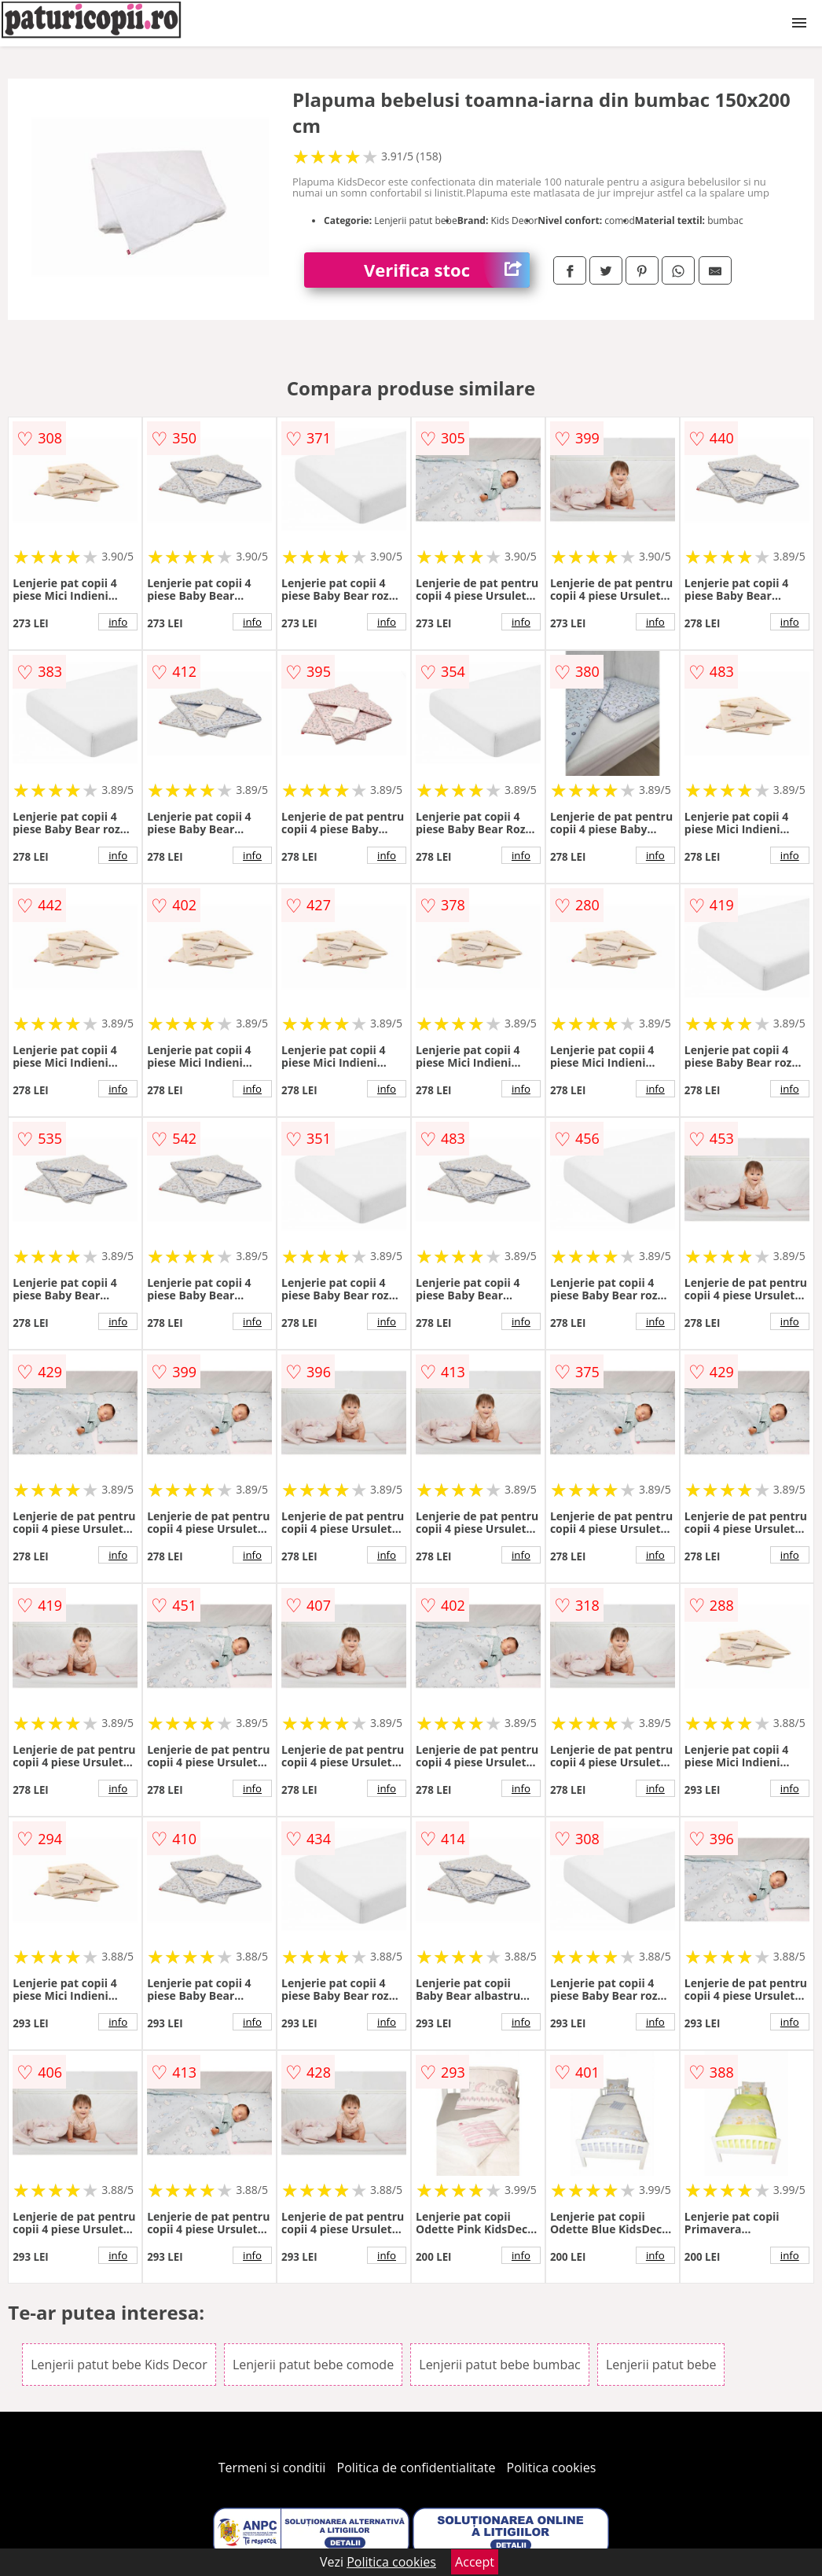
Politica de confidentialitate (416, 2467)
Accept (474, 2561)
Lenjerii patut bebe (661, 2364)
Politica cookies (551, 2467)
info (117, 622)
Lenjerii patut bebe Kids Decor (119, 2364)
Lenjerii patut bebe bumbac (499, 2364)
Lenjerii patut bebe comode (313, 2364)
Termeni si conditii (272, 2467)
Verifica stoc (447, 270)
